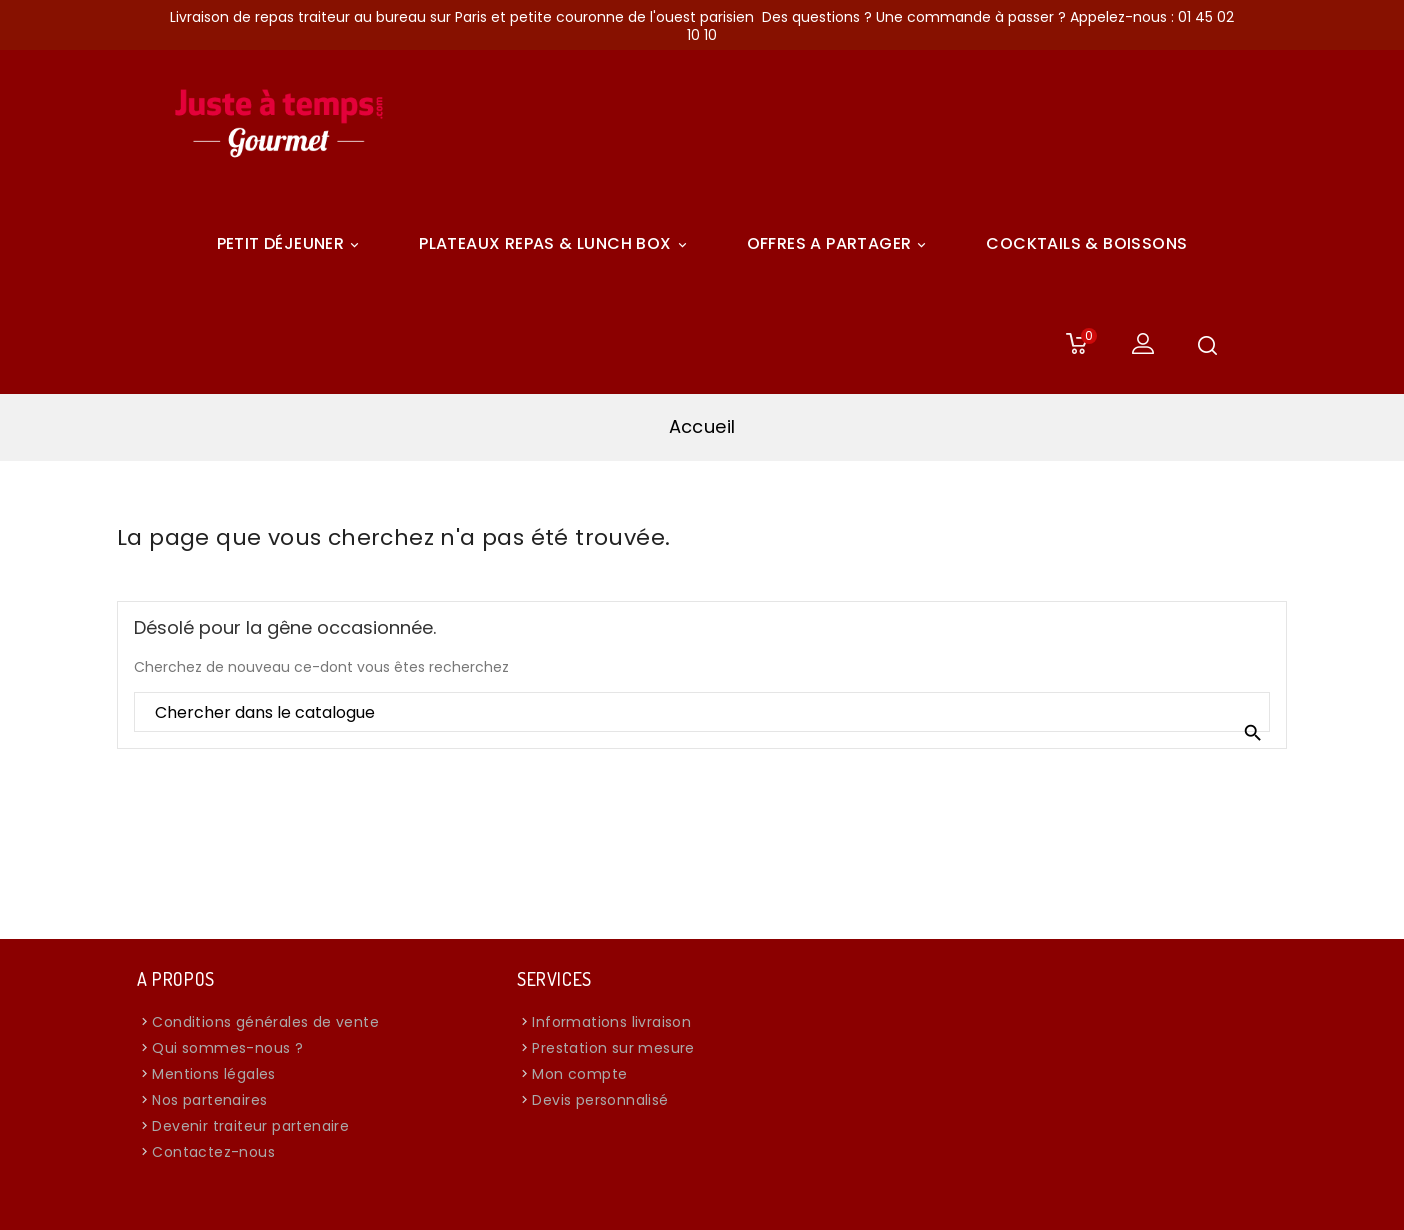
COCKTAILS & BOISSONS (1086, 243)
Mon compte (579, 1074)
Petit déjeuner (291, 244)
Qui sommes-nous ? (227, 1048)
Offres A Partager (840, 244)
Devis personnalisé (600, 1100)
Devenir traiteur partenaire (250, 1126)
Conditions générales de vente (265, 1022)
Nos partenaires (209, 1100)
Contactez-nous (213, 1152)
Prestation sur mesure (613, 1048)
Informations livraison (611, 1022)
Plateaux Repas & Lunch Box (555, 244)
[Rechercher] (702, 713)
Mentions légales (213, 1074)
